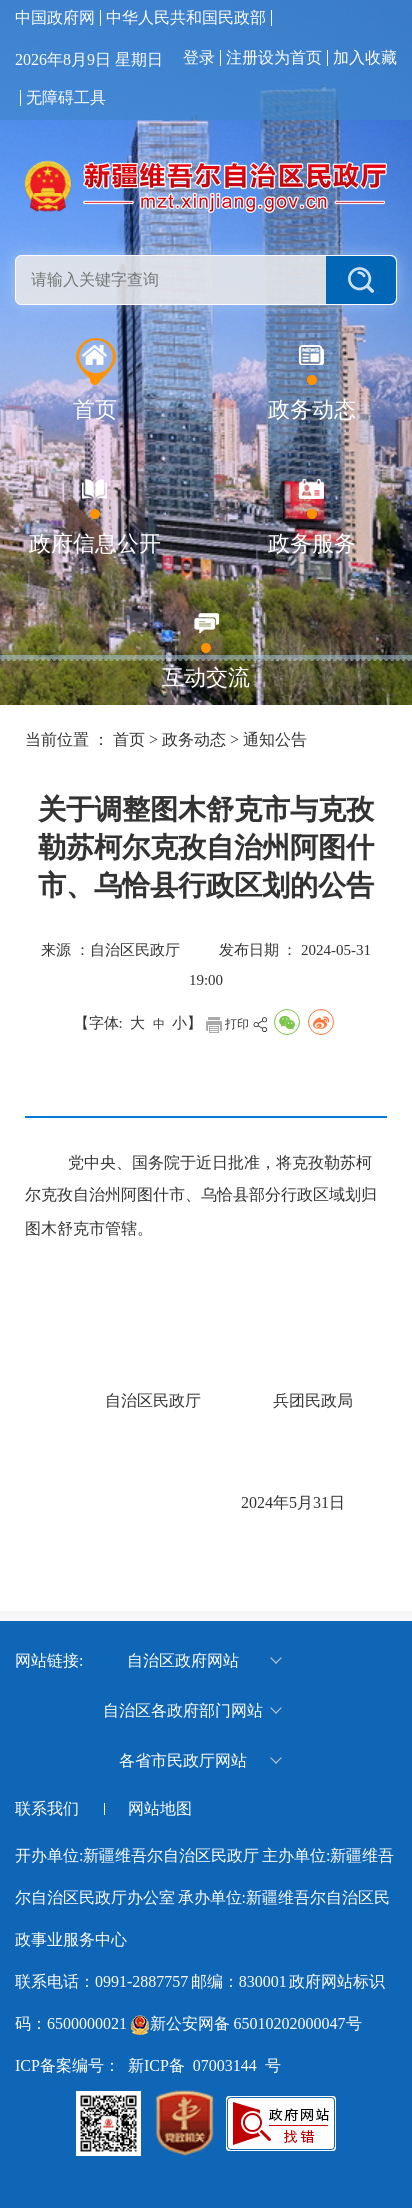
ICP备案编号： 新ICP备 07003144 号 (148, 2065)
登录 (199, 58)
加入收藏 (365, 58)
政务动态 (194, 739)
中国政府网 (55, 18)
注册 (242, 58)
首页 (129, 739)
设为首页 (290, 58)
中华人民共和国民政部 (186, 18)
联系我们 (47, 1809)
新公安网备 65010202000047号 (256, 2023)
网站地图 (160, 1809)
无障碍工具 (66, 98)
